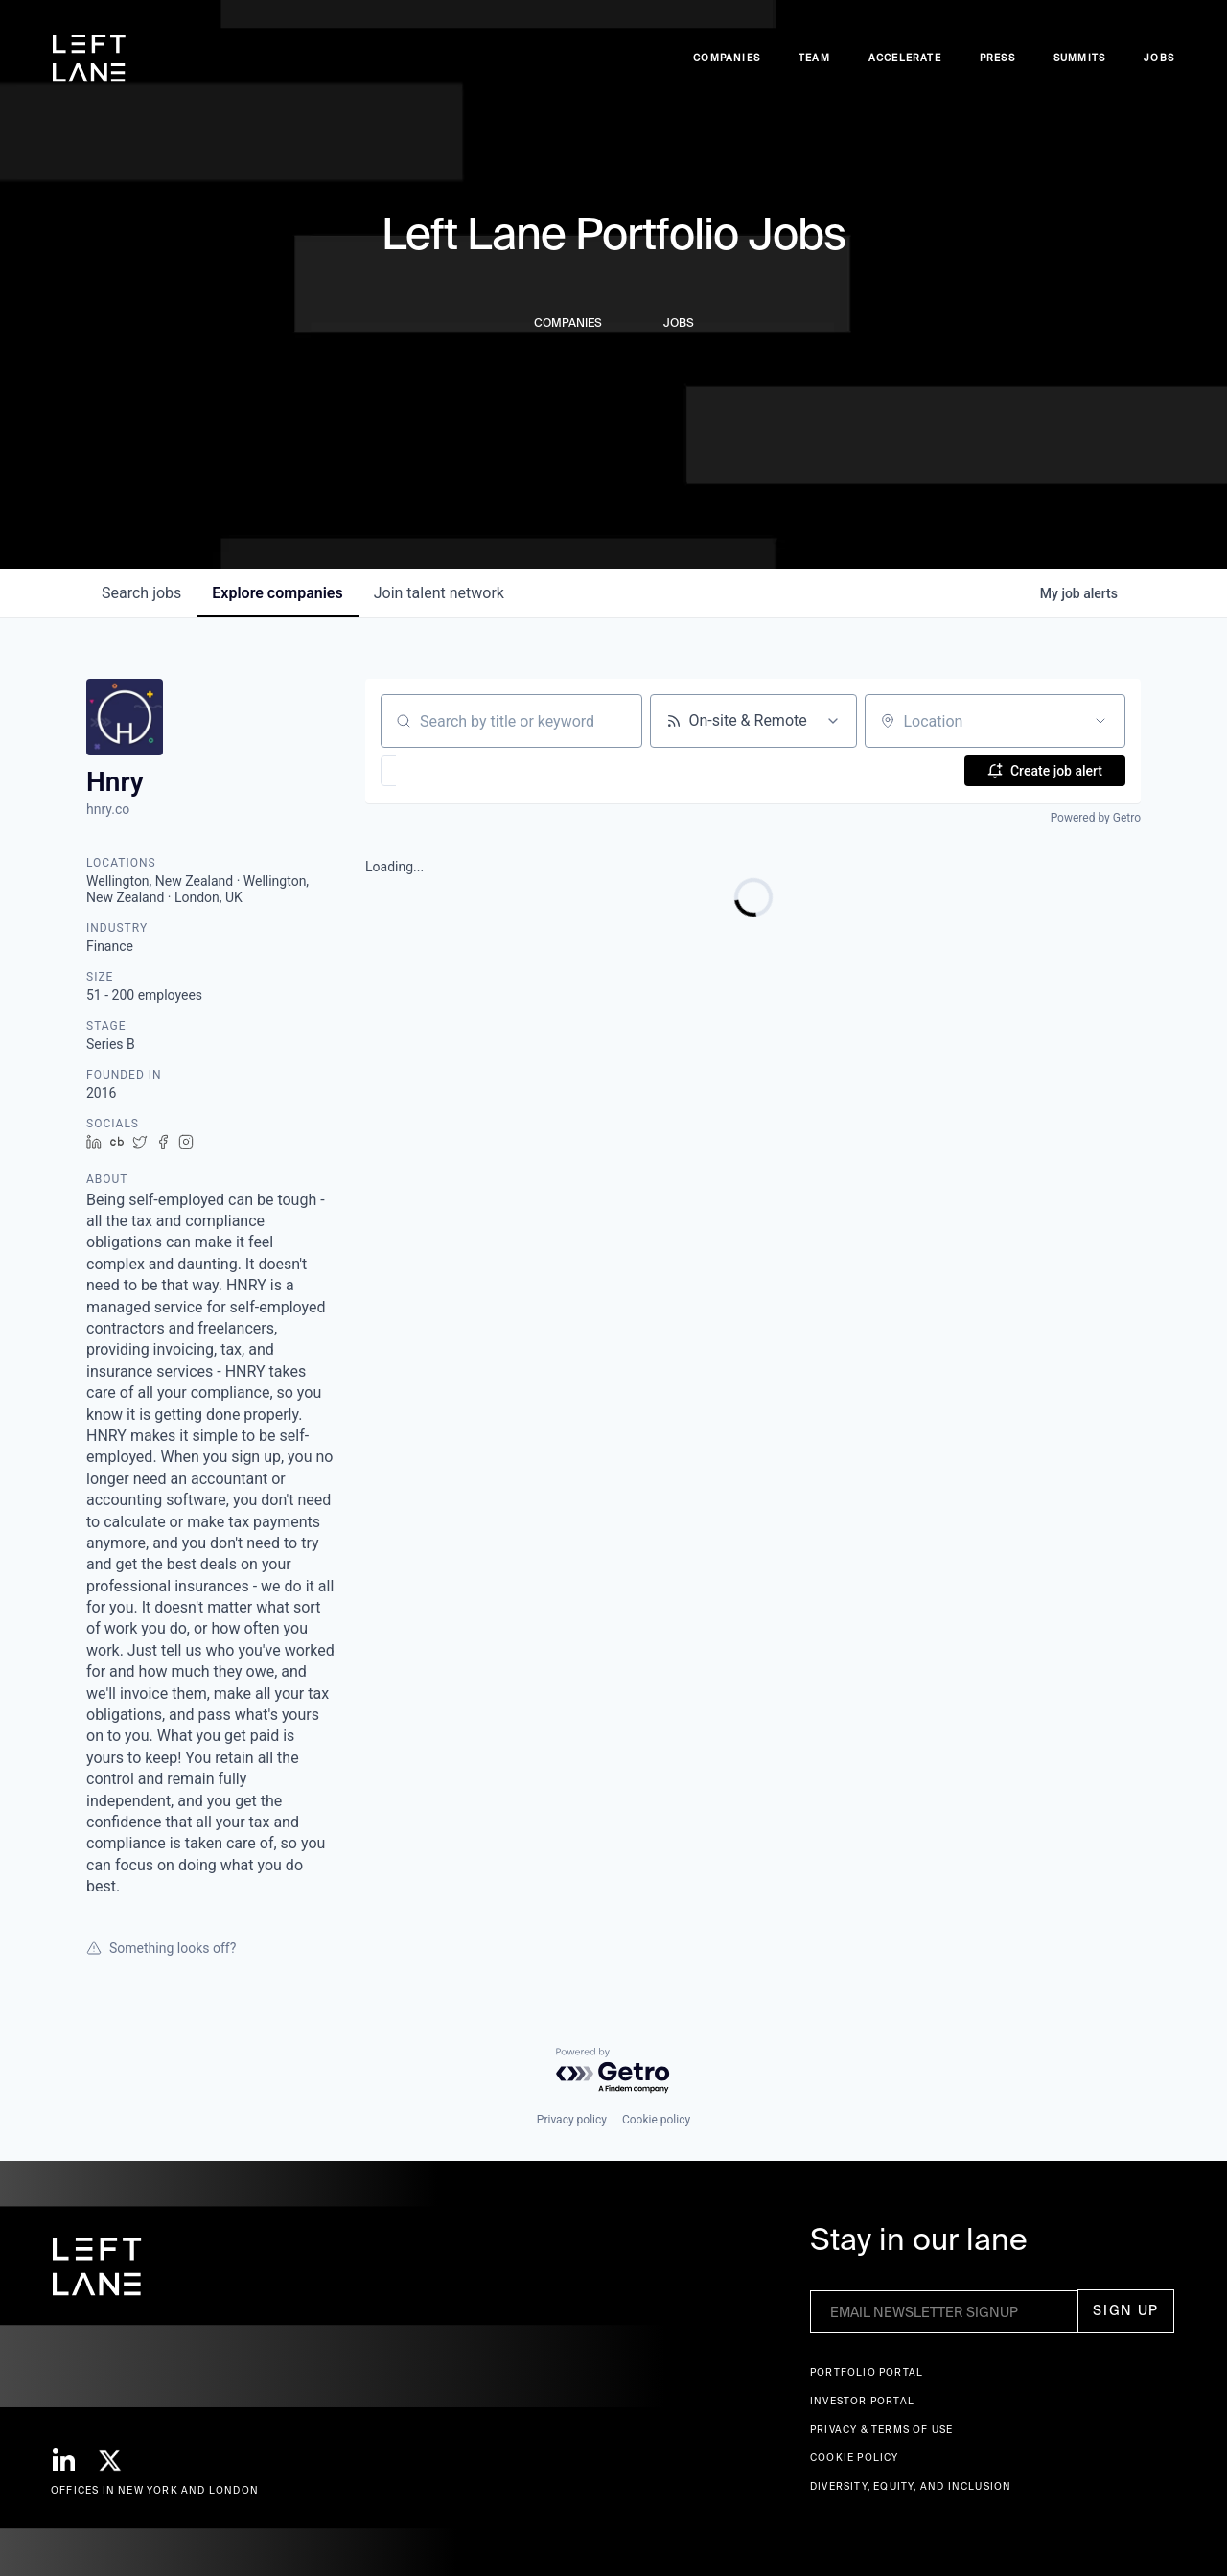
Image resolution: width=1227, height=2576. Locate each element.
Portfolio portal (866, 2372)
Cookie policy (656, 2119)
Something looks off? (161, 1948)
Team (814, 58)
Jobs (1159, 58)
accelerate (904, 58)
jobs (141, 593)
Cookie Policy (854, 2457)
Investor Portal (862, 2401)
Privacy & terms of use (881, 2430)
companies (277, 593)
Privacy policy (572, 2119)
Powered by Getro (1096, 817)
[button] (444, 770)
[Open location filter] (1100, 721)
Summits (1079, 58)
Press (997, 58)
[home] (89, 58)
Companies (726, 58)
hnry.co (107, 809)
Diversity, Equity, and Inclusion (910, 2486)
